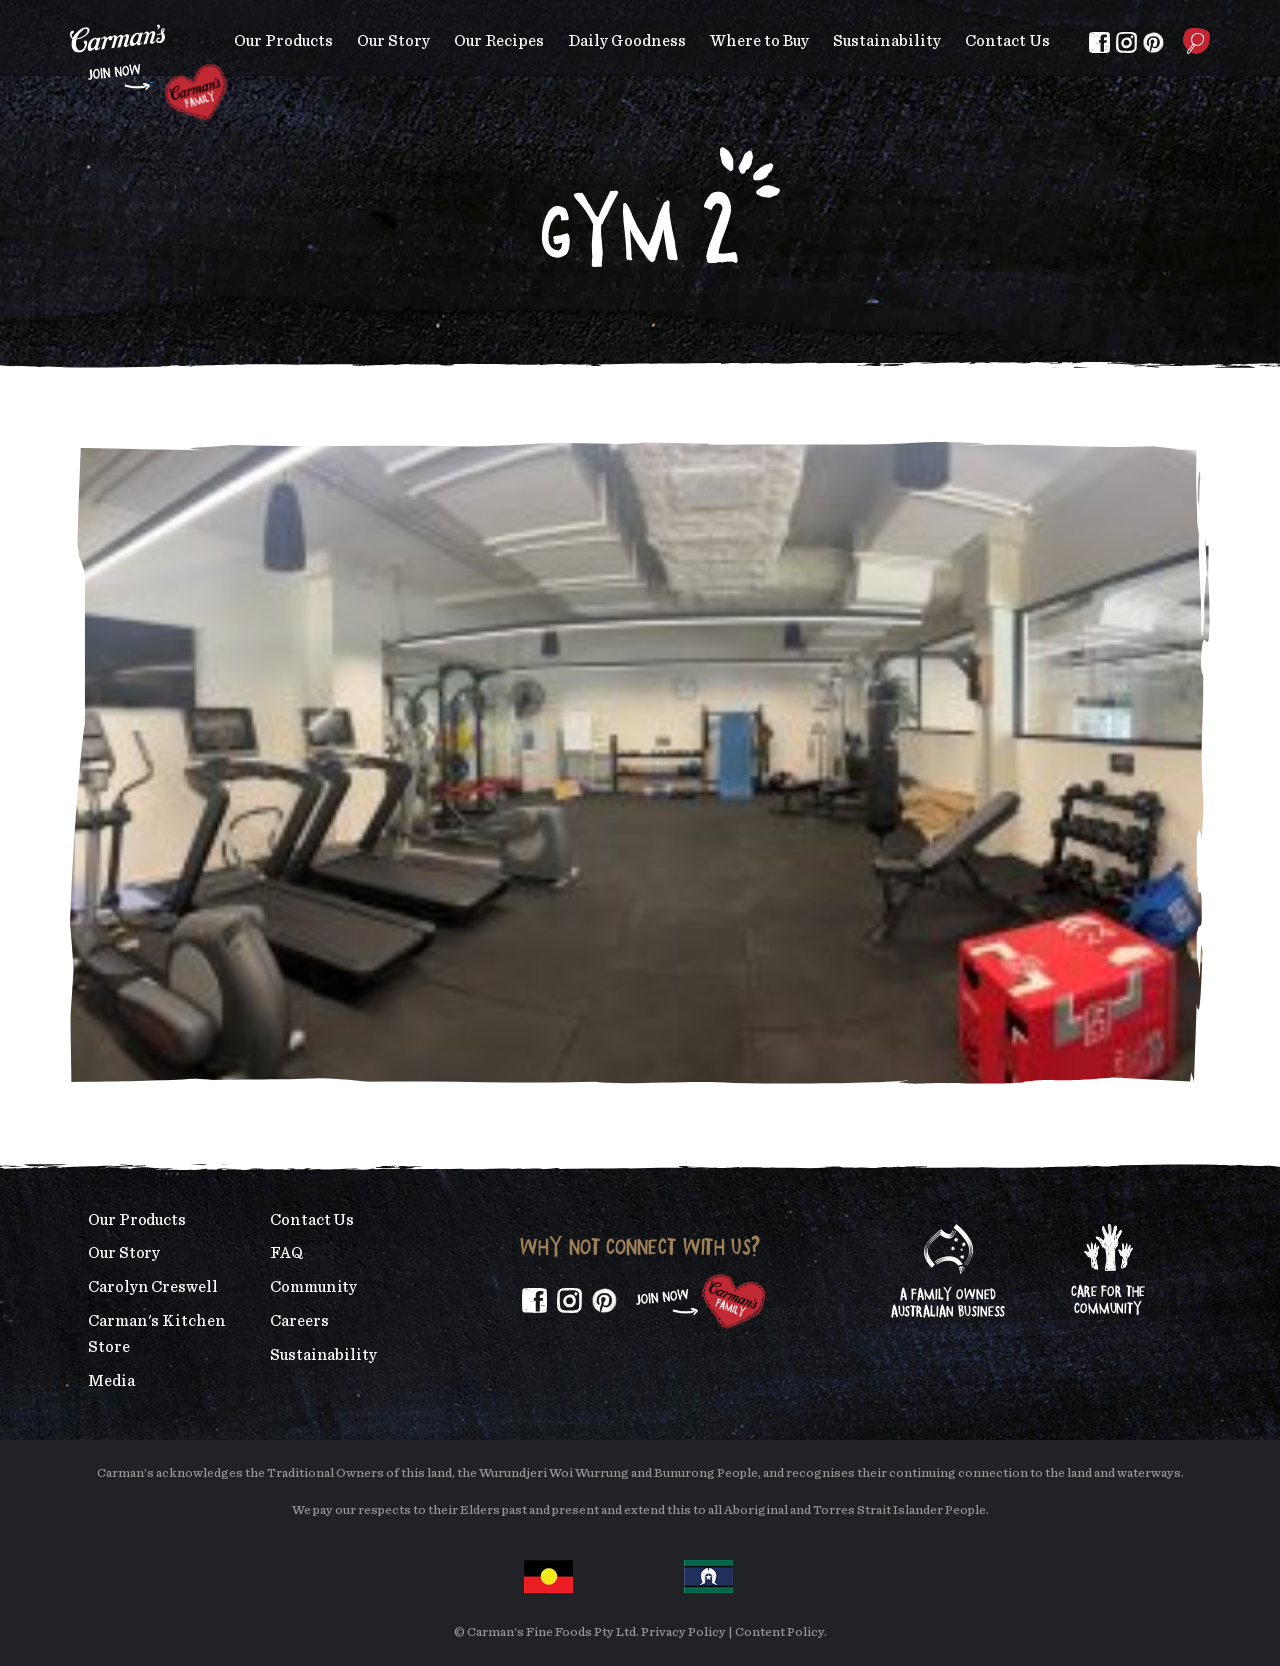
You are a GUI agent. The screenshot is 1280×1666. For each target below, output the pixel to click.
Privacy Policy (683, 1632)
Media (111, 1381)
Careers (299, 1321)
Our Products (283, 41)
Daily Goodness (627, 41)
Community (313, 1287)
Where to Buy (759, 41)
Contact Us (1007, 41)
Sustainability (887, 41)
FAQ (286, 1253)
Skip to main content (70, 14)
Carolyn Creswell (153, 1287)
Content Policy (779, 1632)
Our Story (393, 41)
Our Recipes (499, 41)
